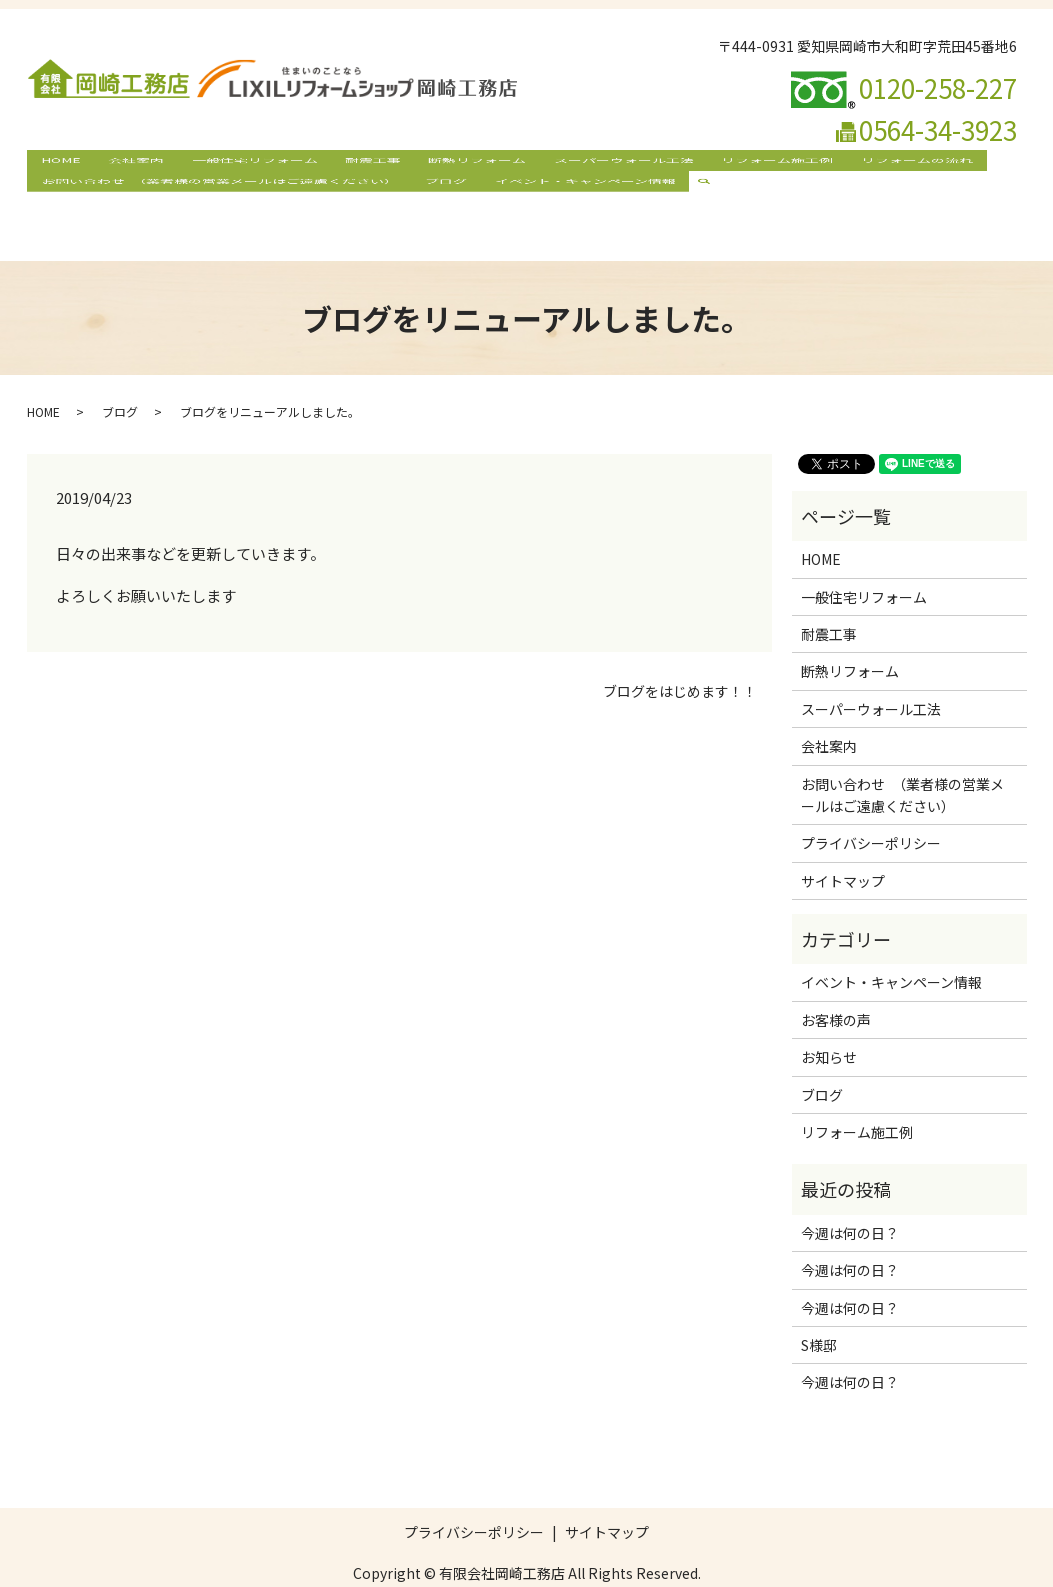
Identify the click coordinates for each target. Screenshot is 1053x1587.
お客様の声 (836, 982)
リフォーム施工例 (690, 164)
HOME (54, 164)
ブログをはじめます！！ (680, 653)
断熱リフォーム (417, 164)
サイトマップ (843, 842)
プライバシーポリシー (871, 805)
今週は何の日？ (850, 1194)
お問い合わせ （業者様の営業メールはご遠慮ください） (212, 196)
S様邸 (819, 1307)
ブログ (426, 196)
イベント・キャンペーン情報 (551, 196)
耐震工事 (326, 164)
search (675, 196)
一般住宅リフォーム (221, 164)
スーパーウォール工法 (550, 164)
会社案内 (116, 164)
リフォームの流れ (816, 164)
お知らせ (829, 1019)
